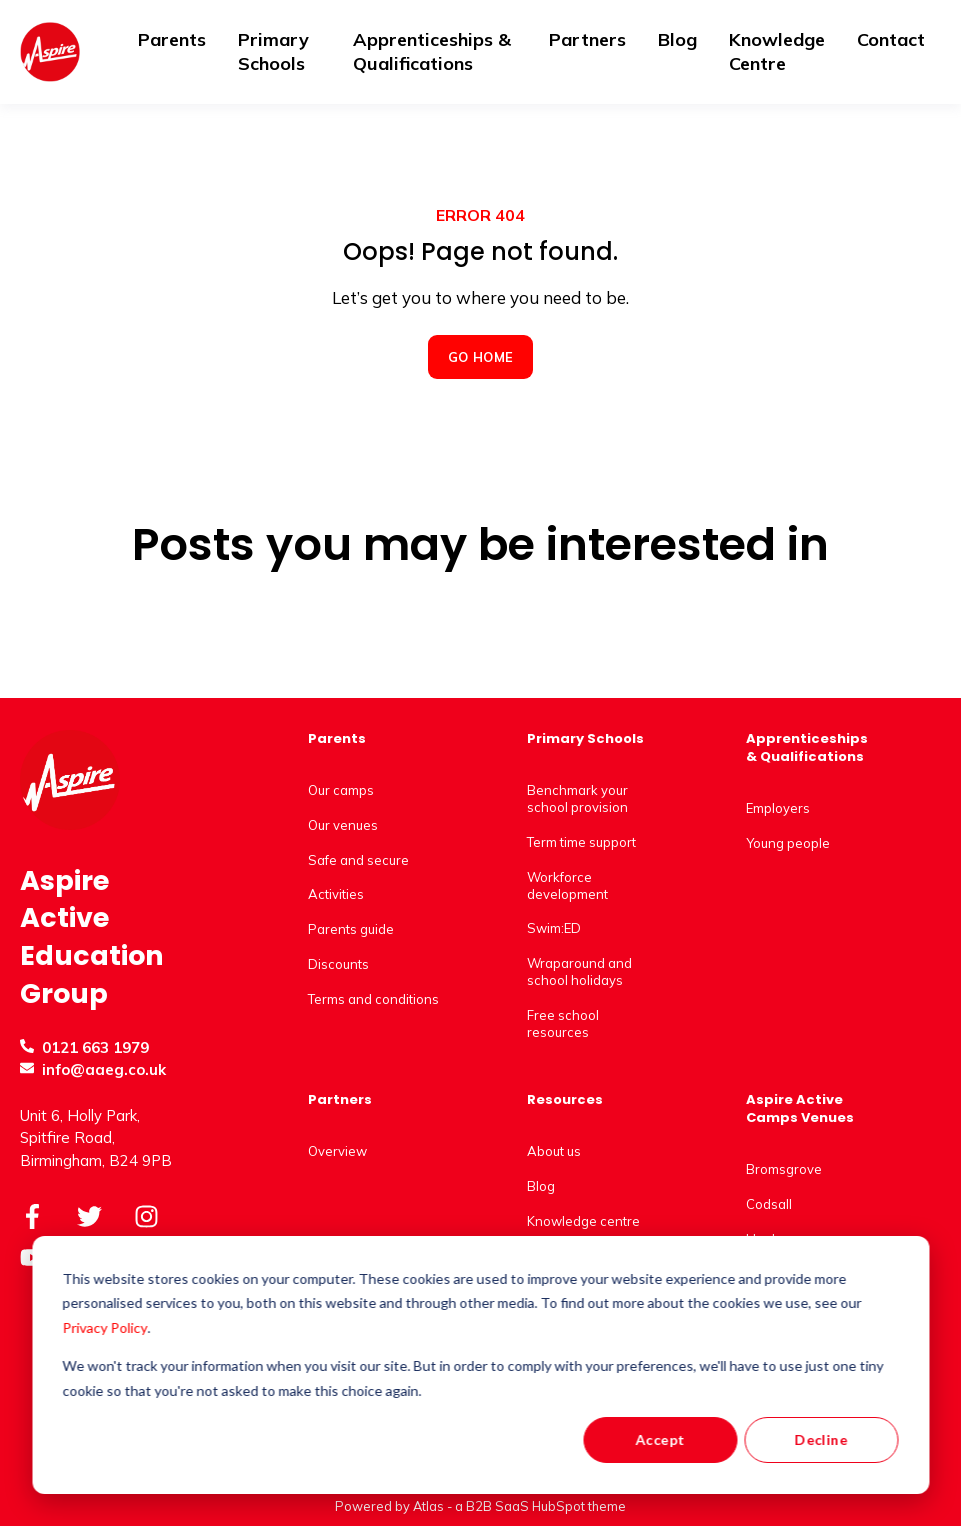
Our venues (343, 825)
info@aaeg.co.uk (104, 1069)
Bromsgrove (784, 1169)
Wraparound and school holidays (579, 971)
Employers (778, 808)
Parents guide (351, 929)
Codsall (769, 1204)
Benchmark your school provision (577, 798)
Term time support (581, 842)
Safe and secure (358, 860)
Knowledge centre (583, 1221)
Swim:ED (554, 928)
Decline (821, 1439)
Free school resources (563, 1023)
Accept (660, 1439)
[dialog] (480, 1365)
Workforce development (567, 885)
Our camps (341, 790)
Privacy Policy (105, 1327)
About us (554, 1151)
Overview (337, 1151)
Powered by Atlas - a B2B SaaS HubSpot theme (480, 1506)
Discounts (338, 964)
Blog (541, 1186)
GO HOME (481, 357)
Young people (788, 843)
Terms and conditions (373, 999)
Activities (336, 894)
